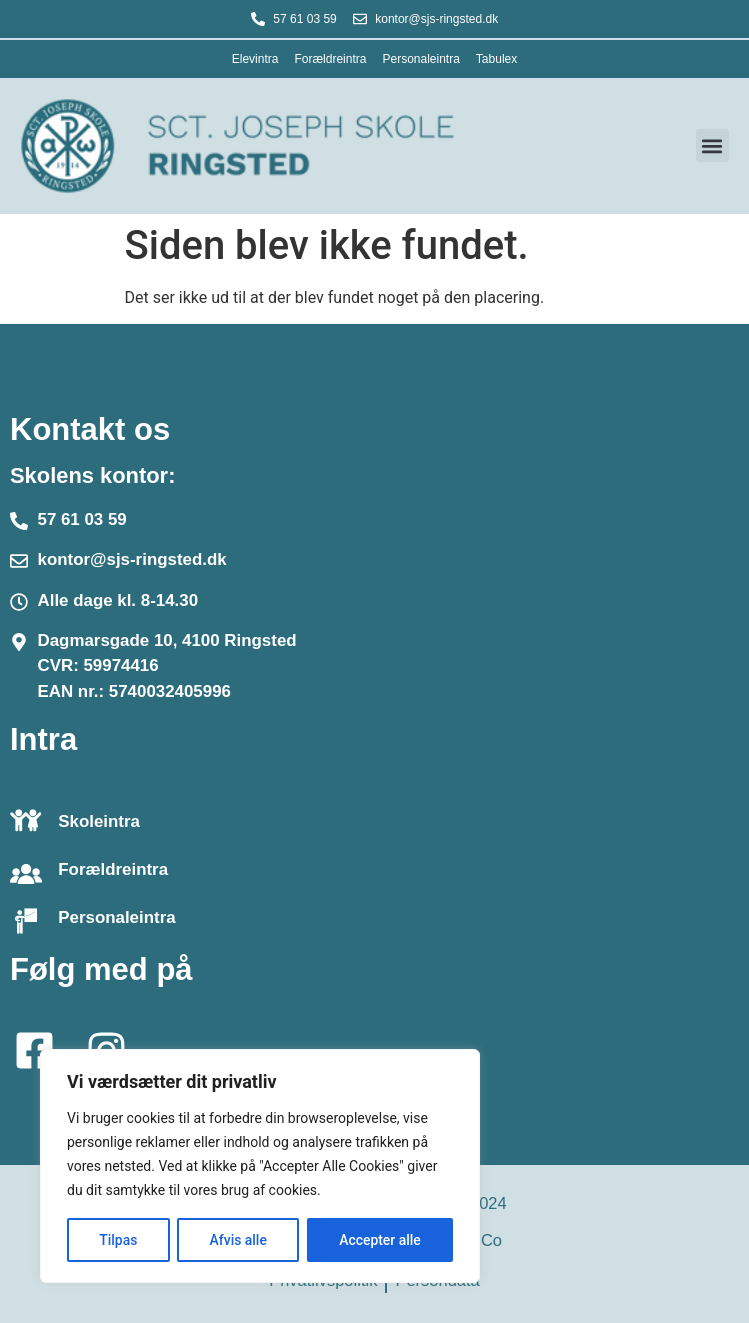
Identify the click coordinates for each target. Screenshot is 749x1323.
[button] (712, 145)
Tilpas (118, 1240)
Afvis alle (238, 1240)
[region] (260, 1166)
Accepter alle (380, 1240)
